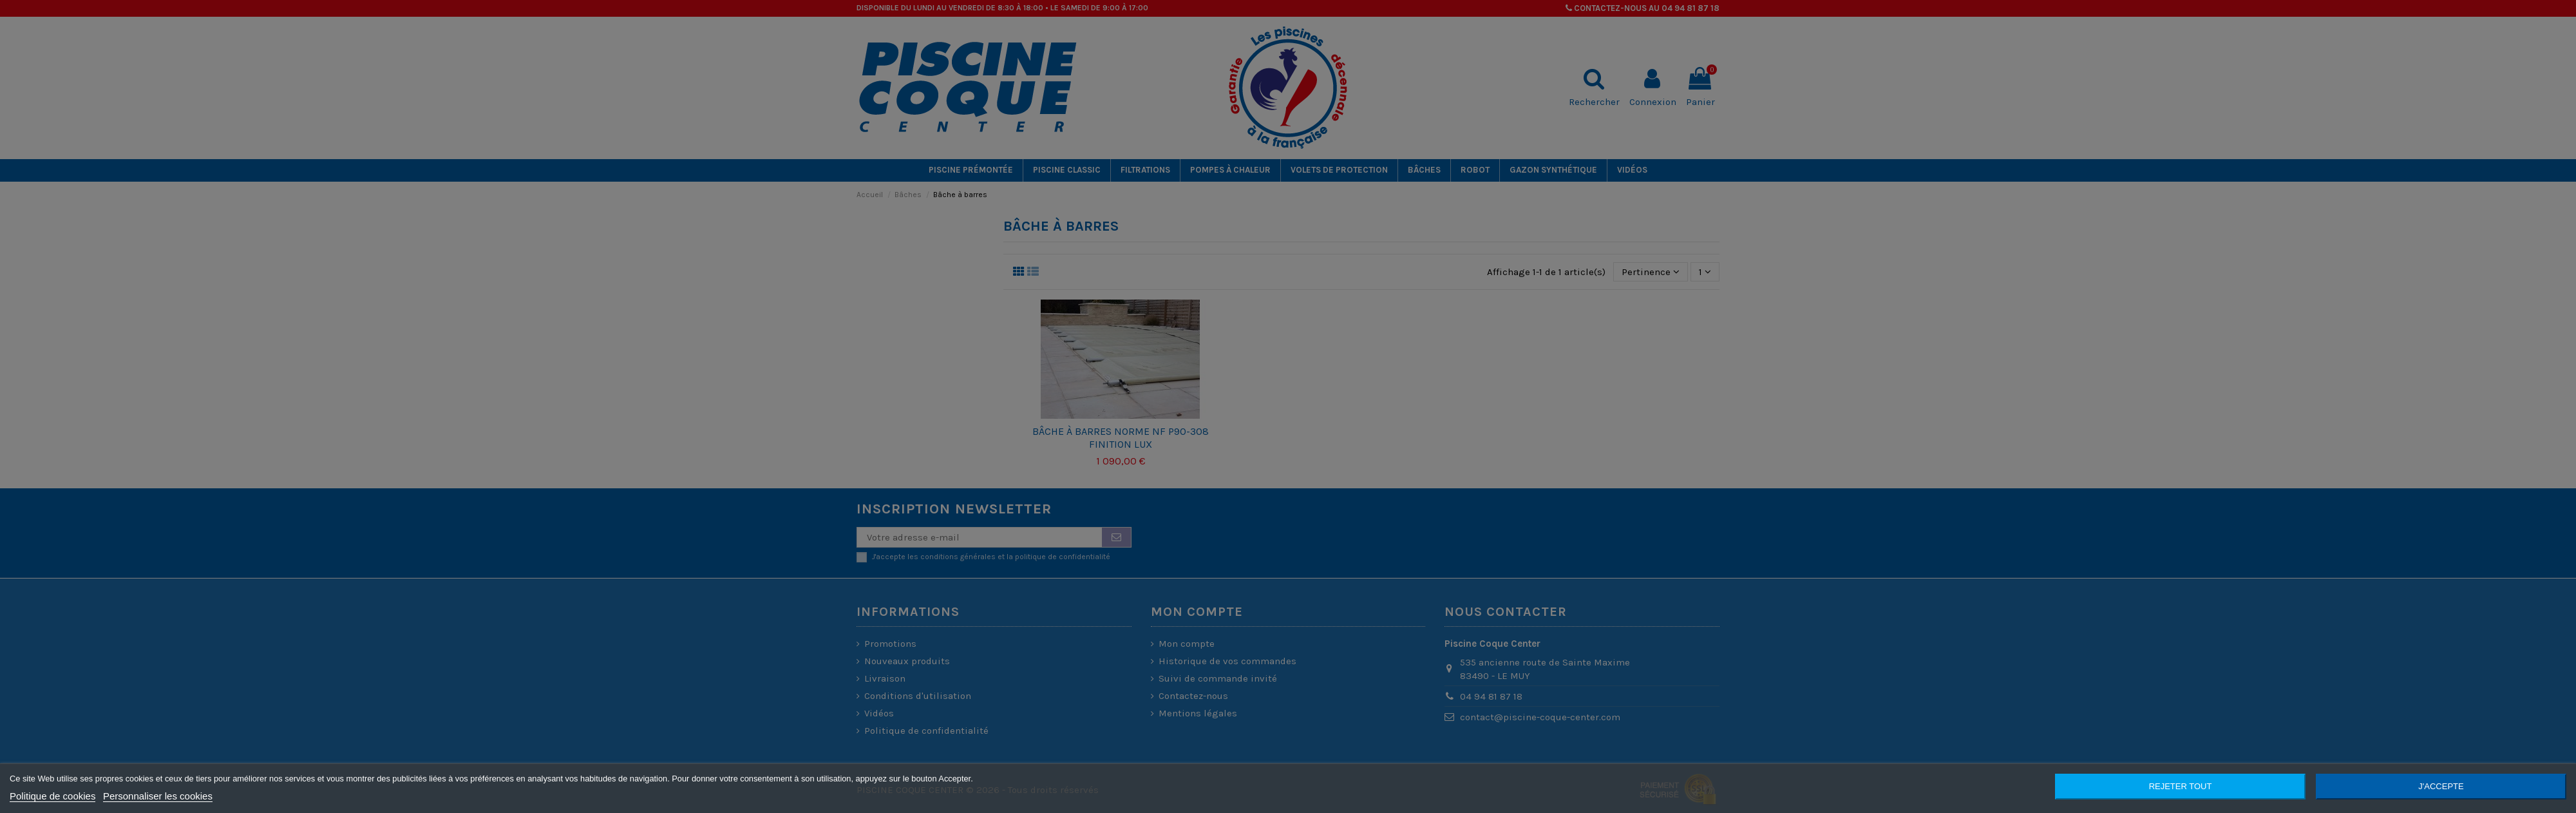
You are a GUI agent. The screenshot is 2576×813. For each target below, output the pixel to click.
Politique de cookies (52, 795)
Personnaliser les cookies (158, 795)
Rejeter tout (2180, 786)
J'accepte (2440, 786)
